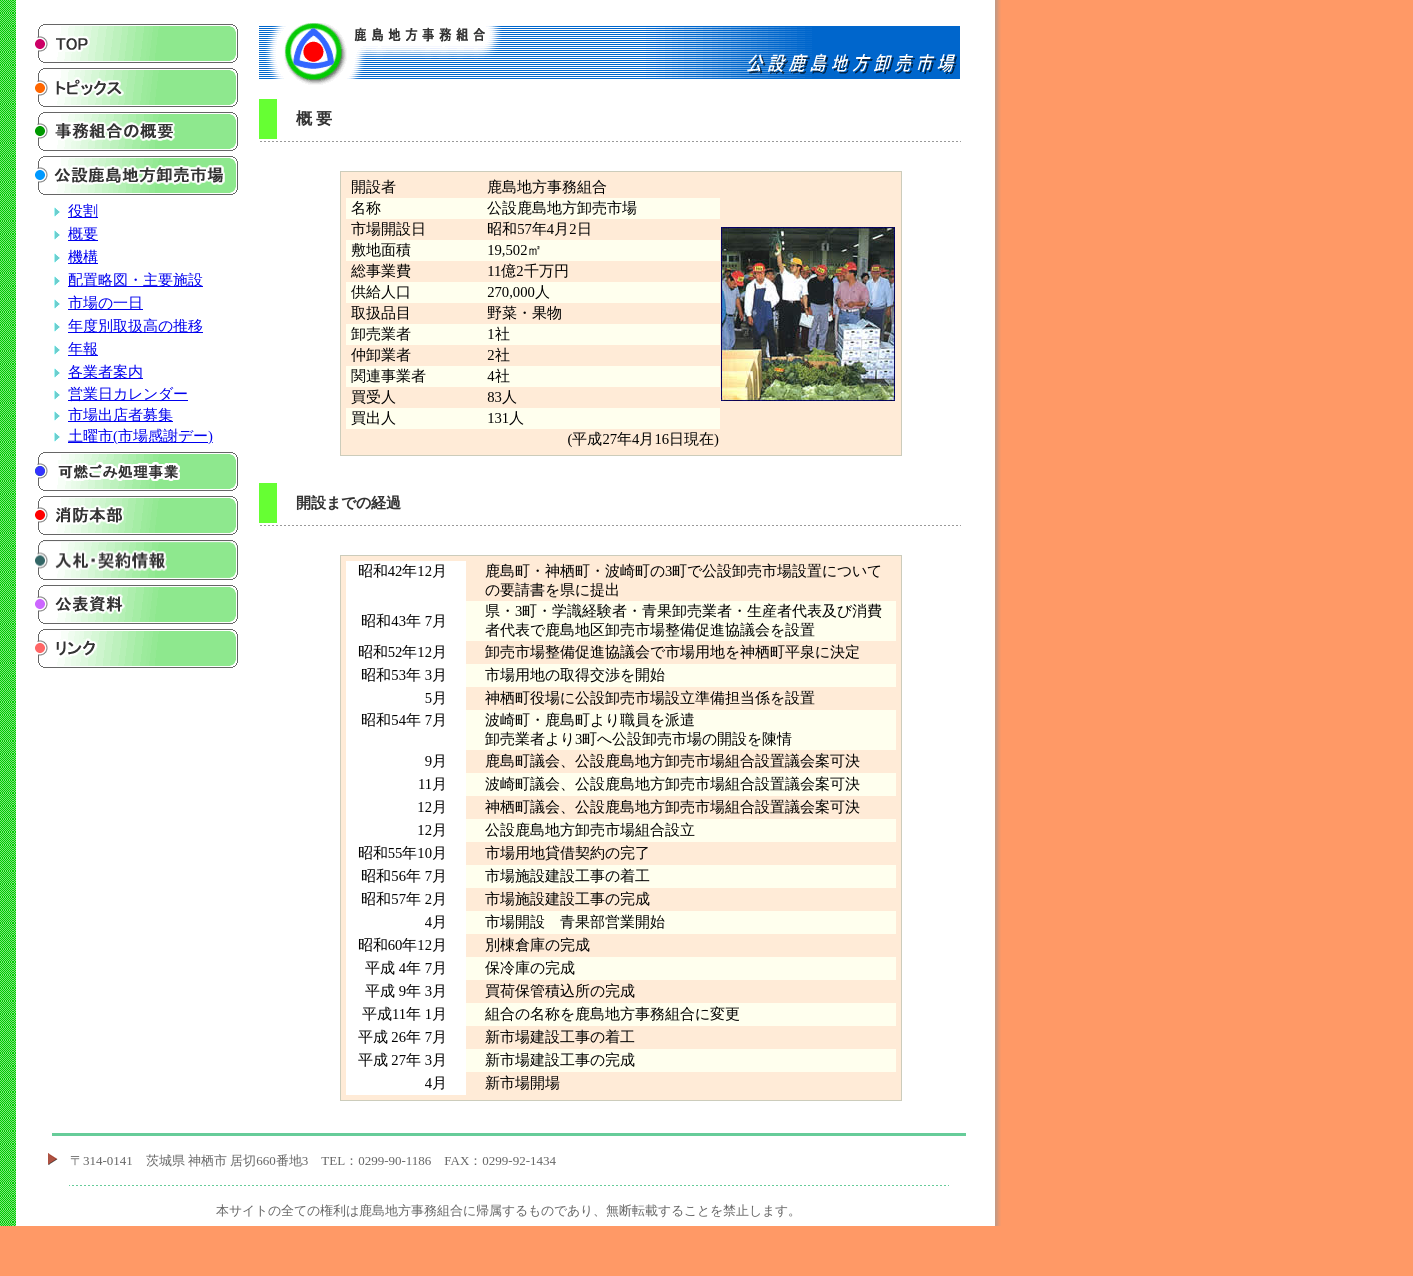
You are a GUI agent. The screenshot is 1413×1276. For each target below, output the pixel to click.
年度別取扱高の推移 (135, 326)
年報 (83, 349)
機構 (83, 257)
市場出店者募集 (120, 415)
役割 (83, 211)
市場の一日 (105, 303)
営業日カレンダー (128, 394)
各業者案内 (105, 372)
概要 (83, 234)
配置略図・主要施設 (135, 280)
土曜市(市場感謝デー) (140, 436)
